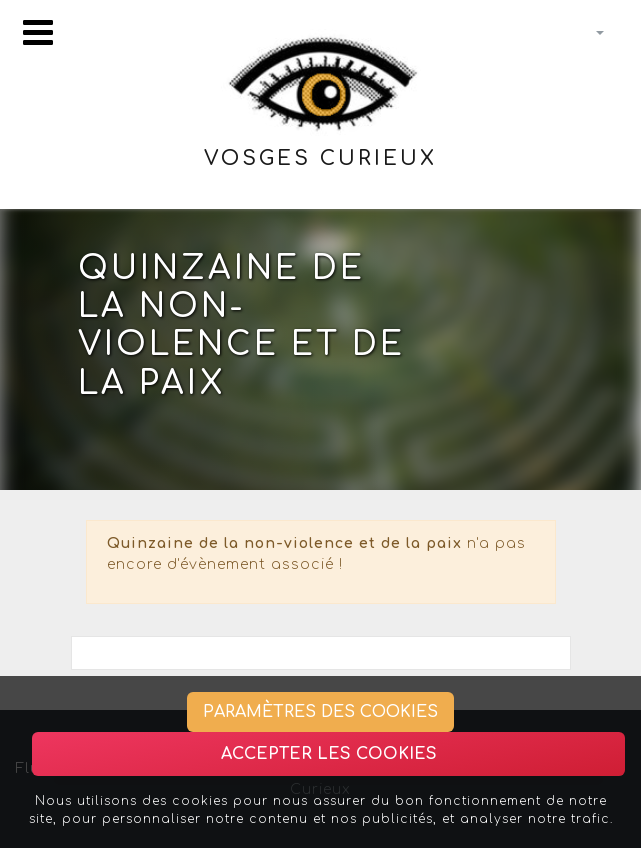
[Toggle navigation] (38, 32)
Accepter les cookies (329, 754)
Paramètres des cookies (320, 712)
